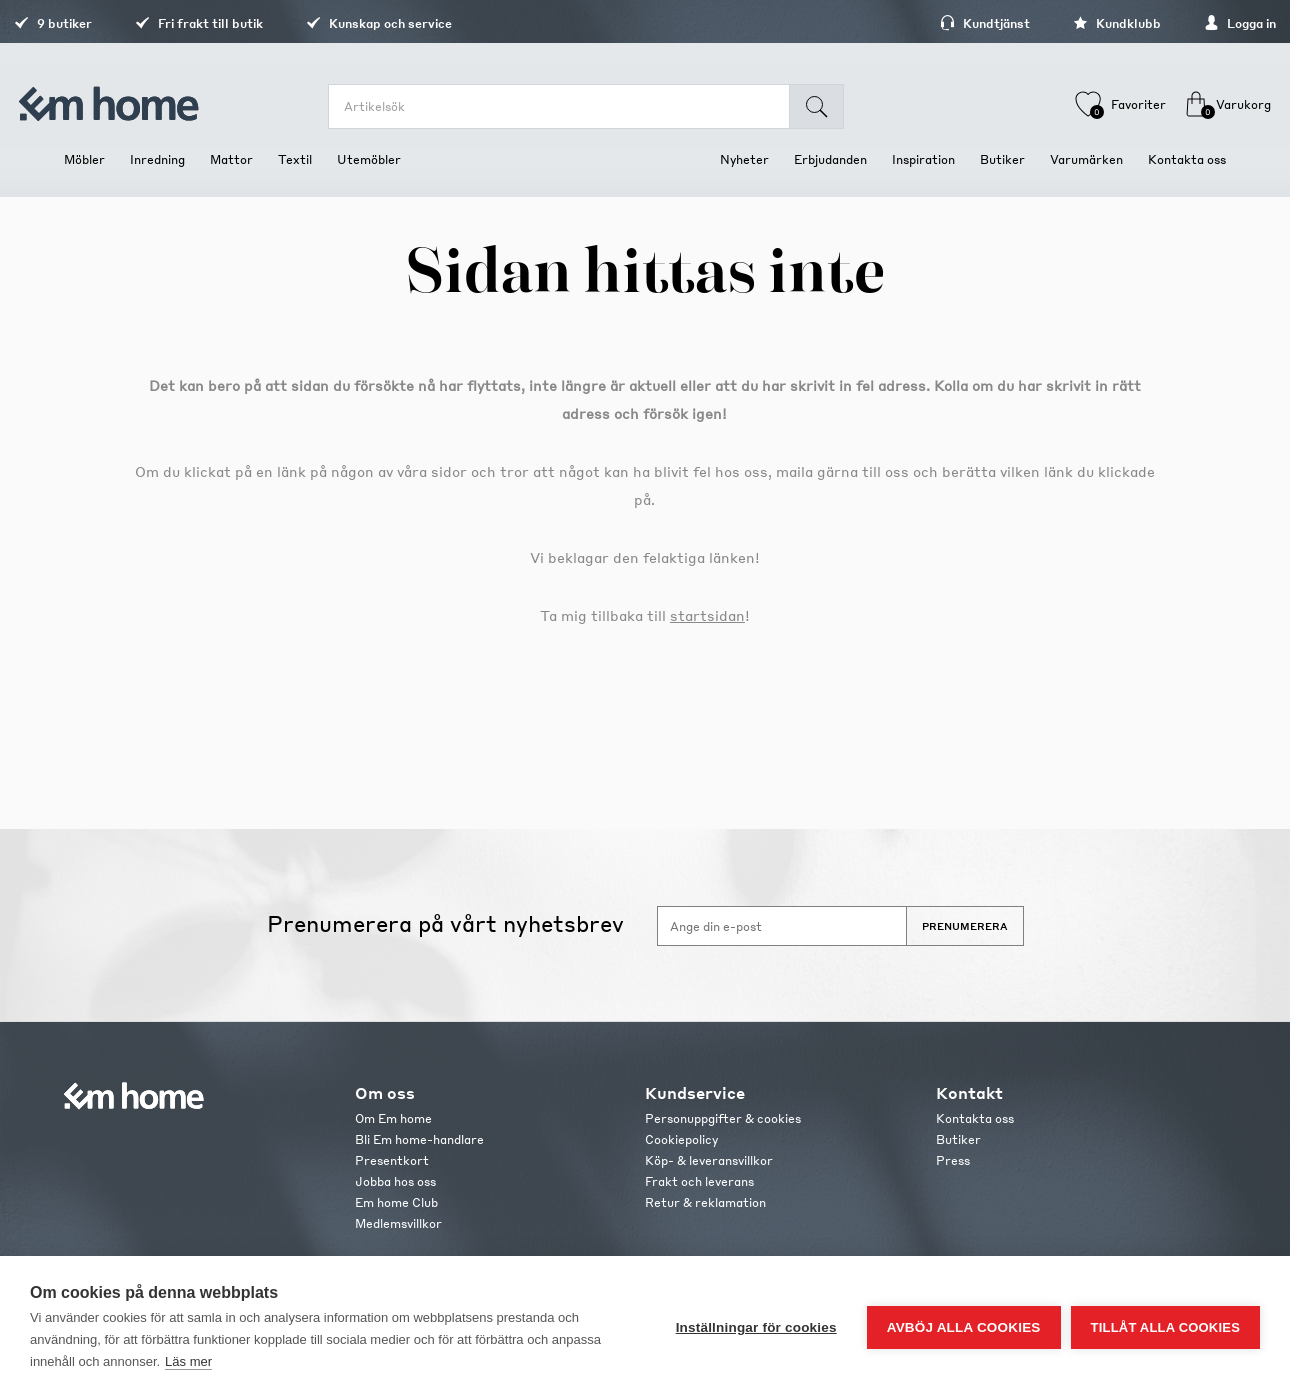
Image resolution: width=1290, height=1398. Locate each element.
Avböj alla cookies (964, 1327)
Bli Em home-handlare (419, 1139)
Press (953, 1160)
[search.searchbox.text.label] (571, 106)
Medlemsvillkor (398, 1223)
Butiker (958, 1139)
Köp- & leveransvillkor (709, 1160)
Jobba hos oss (395, 1181)
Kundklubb (1067, 23)
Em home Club (396, 1202)
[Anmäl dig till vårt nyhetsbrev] (782, 926)
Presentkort (392, 1160)
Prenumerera (965, 926)
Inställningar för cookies (756, 1327)
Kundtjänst (935, 23)
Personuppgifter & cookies (723, 1118)
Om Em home (393, 1118)
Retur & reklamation (705, 1202)
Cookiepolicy (681, 1139)
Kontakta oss (975, 1118)
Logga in (1190, 23)
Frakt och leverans (699, 1181)
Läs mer (188, 1361)
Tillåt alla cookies (1165, 1327)
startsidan (707, 615)
